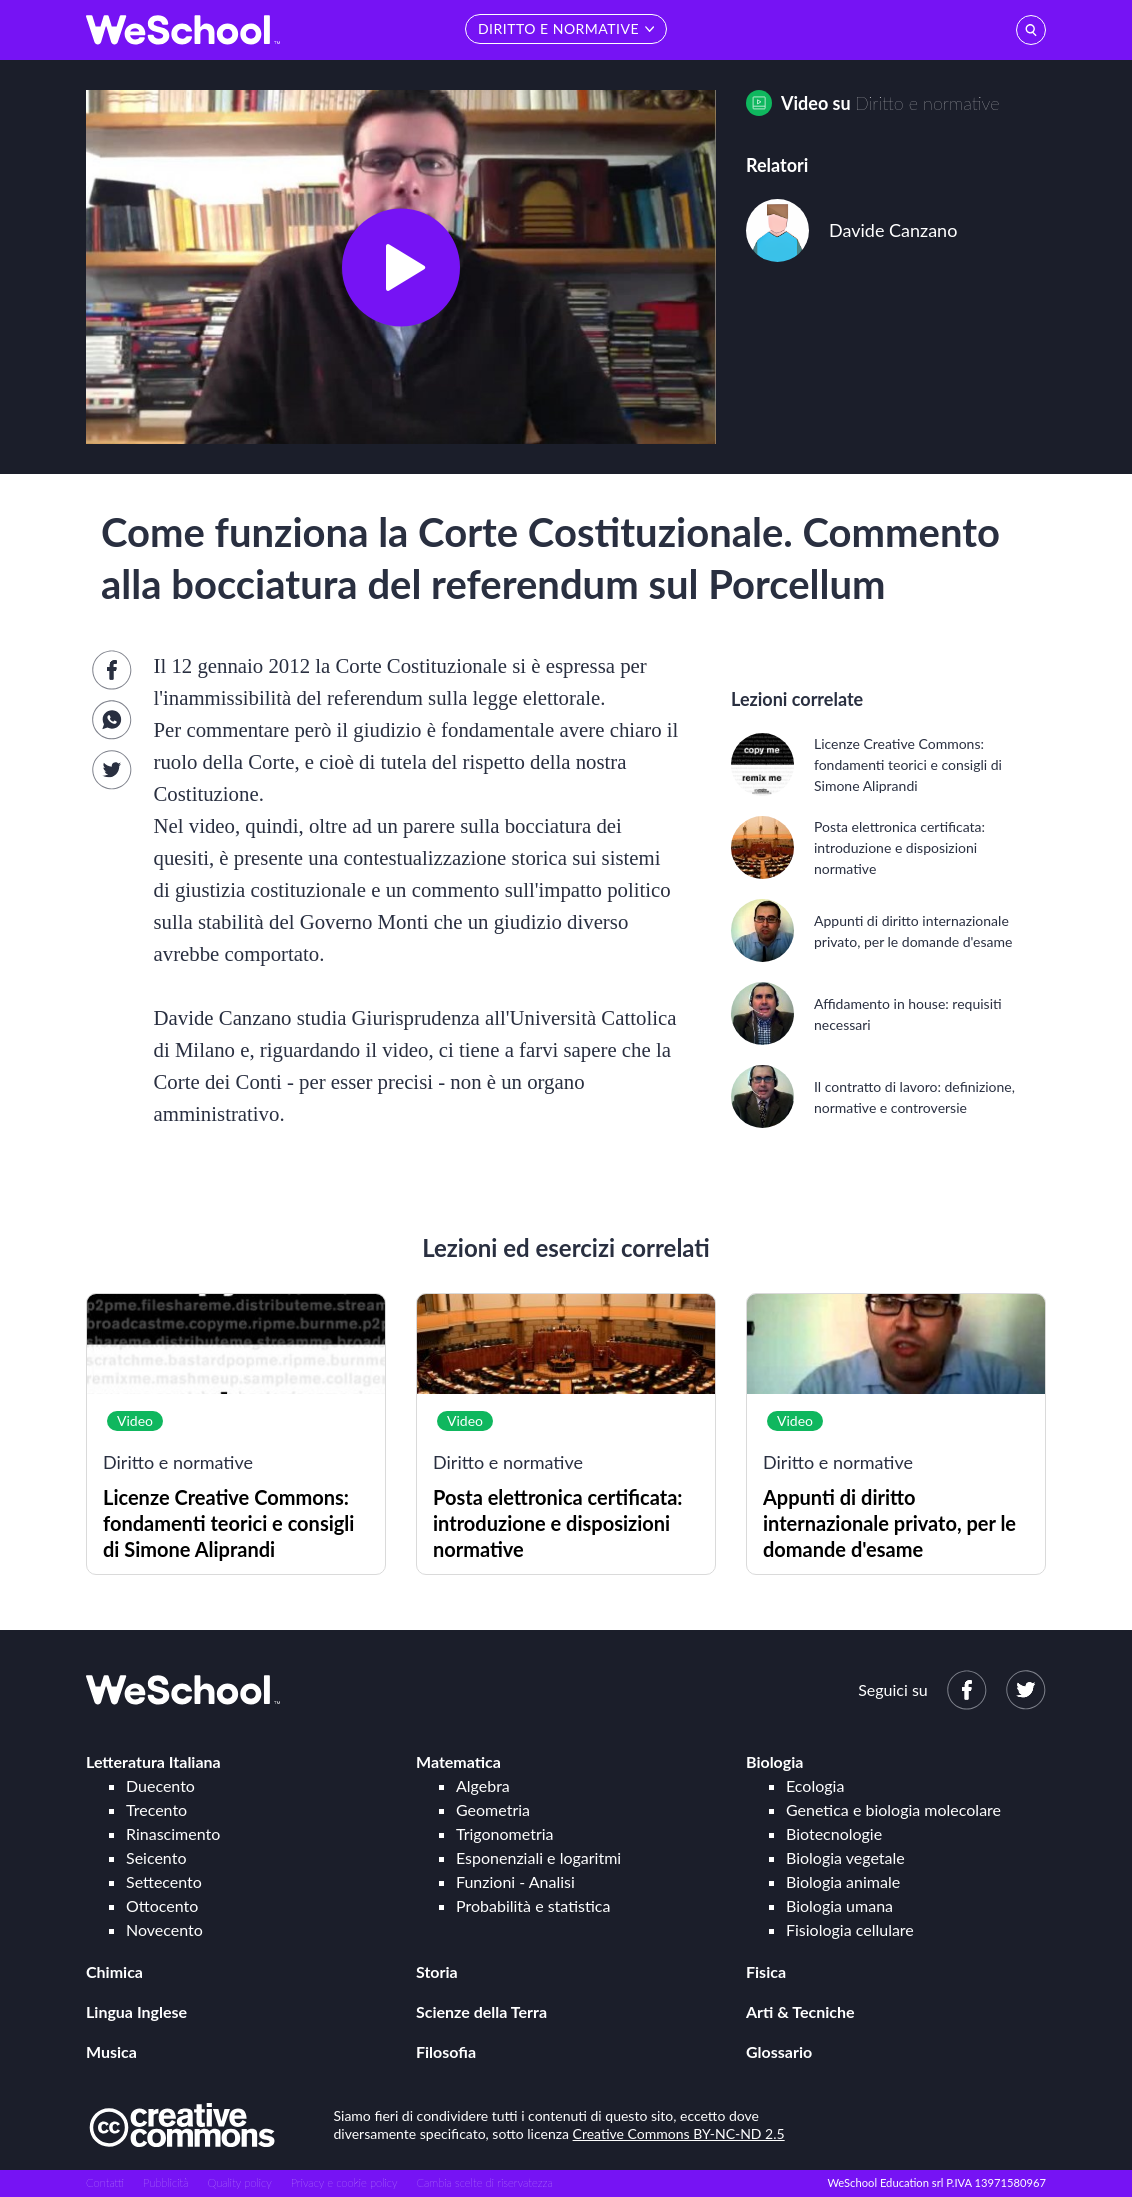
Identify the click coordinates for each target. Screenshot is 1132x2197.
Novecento (164, 1929)
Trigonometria (505, 1833)
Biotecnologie (834, 1833)
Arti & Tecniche (800, 2011)
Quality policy (239, 2182)
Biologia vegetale (845, 1857)
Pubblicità (166, 2182)
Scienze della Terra (481, 2011)
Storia (437, 1971)
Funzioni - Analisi (515, 1881)
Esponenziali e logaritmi (538, 1857)
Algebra (483, 1785)
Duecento (160, 1785)
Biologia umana (839, 1905)
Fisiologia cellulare (850, 1929)
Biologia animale (843, 1881)
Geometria (493, 1809)
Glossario (779, 2051)
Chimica (114, 1971)
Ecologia (815, 1785)
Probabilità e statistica (533, 1905)
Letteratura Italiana (153, 1761)
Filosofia (446, 2051)
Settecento (164, 1881)
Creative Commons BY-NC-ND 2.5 (679, 2133)
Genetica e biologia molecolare (893, 1809)
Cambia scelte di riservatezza (484, 2182)
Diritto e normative (927, 103)
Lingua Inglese (136, 2011)
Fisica (766, 1971)
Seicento (156, 1857)
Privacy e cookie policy (344, 2182)
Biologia (774, 1761)
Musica (111, 2051)
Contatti (105, 2182)
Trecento (156, 1809)
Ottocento (162, 1905)
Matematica (458, 1761)
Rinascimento (173, 1833)
